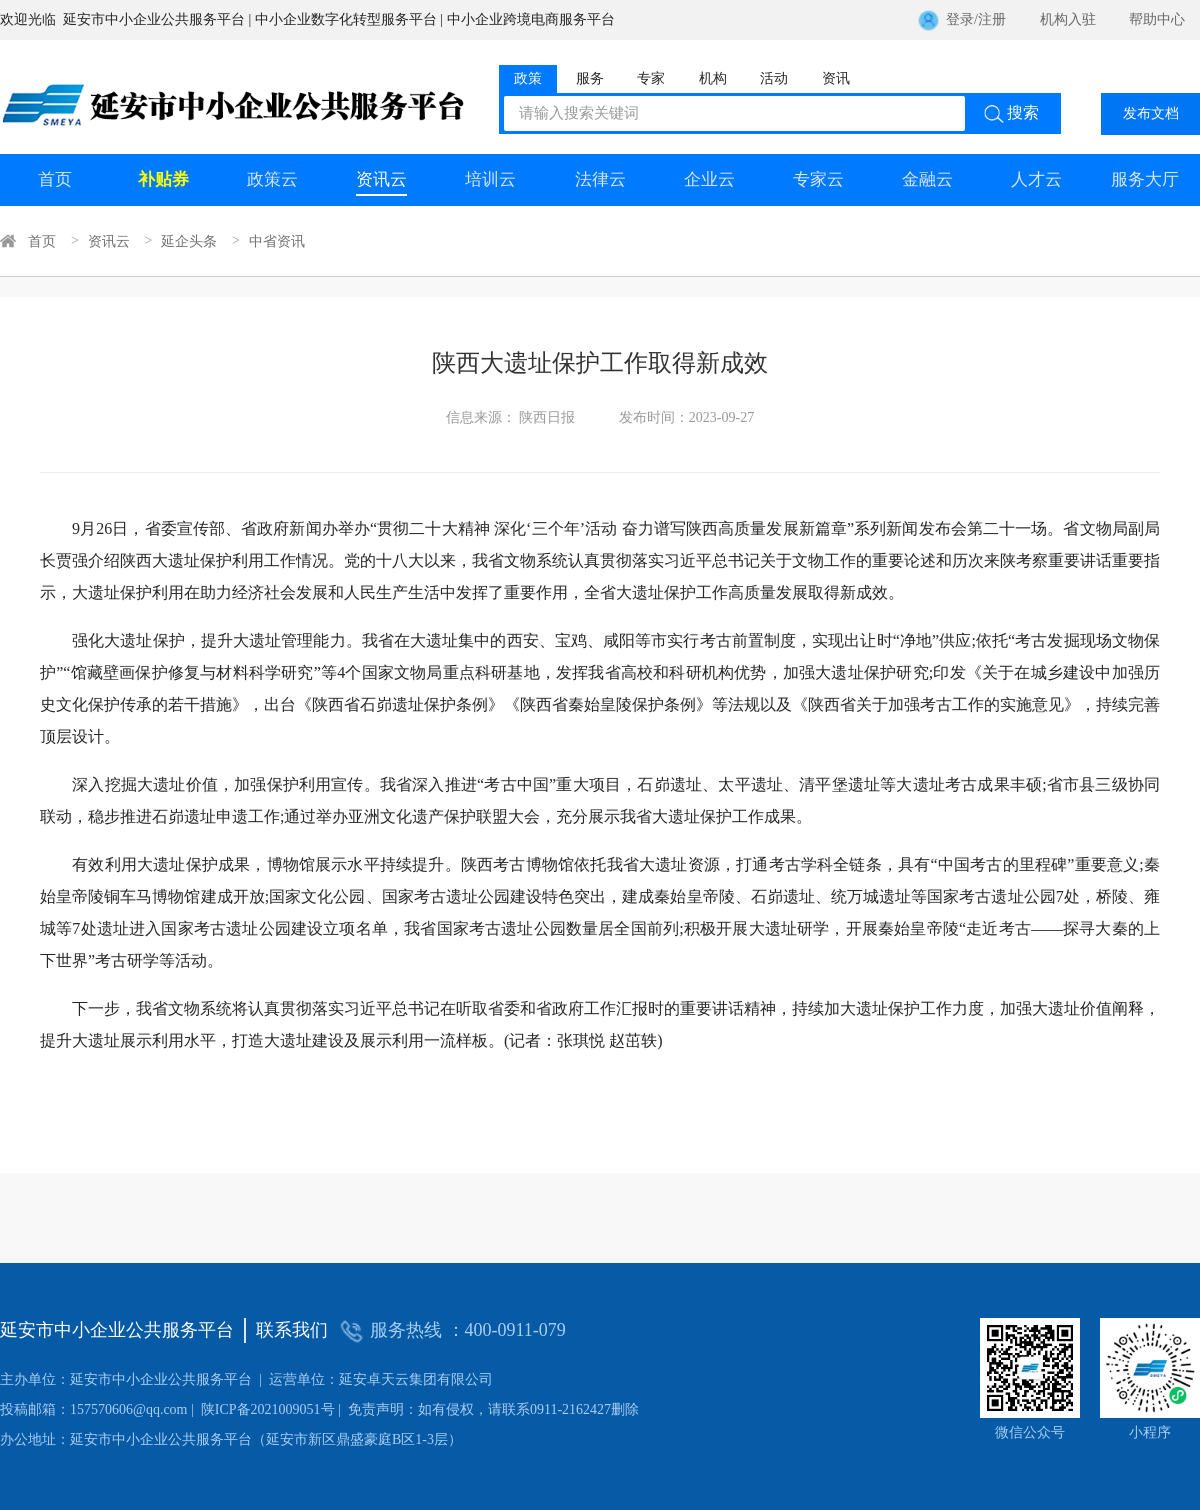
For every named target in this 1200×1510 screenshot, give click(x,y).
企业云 (709, 179)
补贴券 (163, 179)
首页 (55, 179)
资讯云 (381, 179)
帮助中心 (1157, 19)
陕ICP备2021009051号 (167, 1409)
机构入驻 (1068, 19)
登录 (960, 19)
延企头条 (189, 241)
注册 (992, 19)
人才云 (1036, 179)
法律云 (600, 179)
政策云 (272, 179)
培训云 (490, 179)
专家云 (818, 179)
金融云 (927, 179)
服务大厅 (1145, 179)
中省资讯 (277, 241)
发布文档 (1151, 113)
